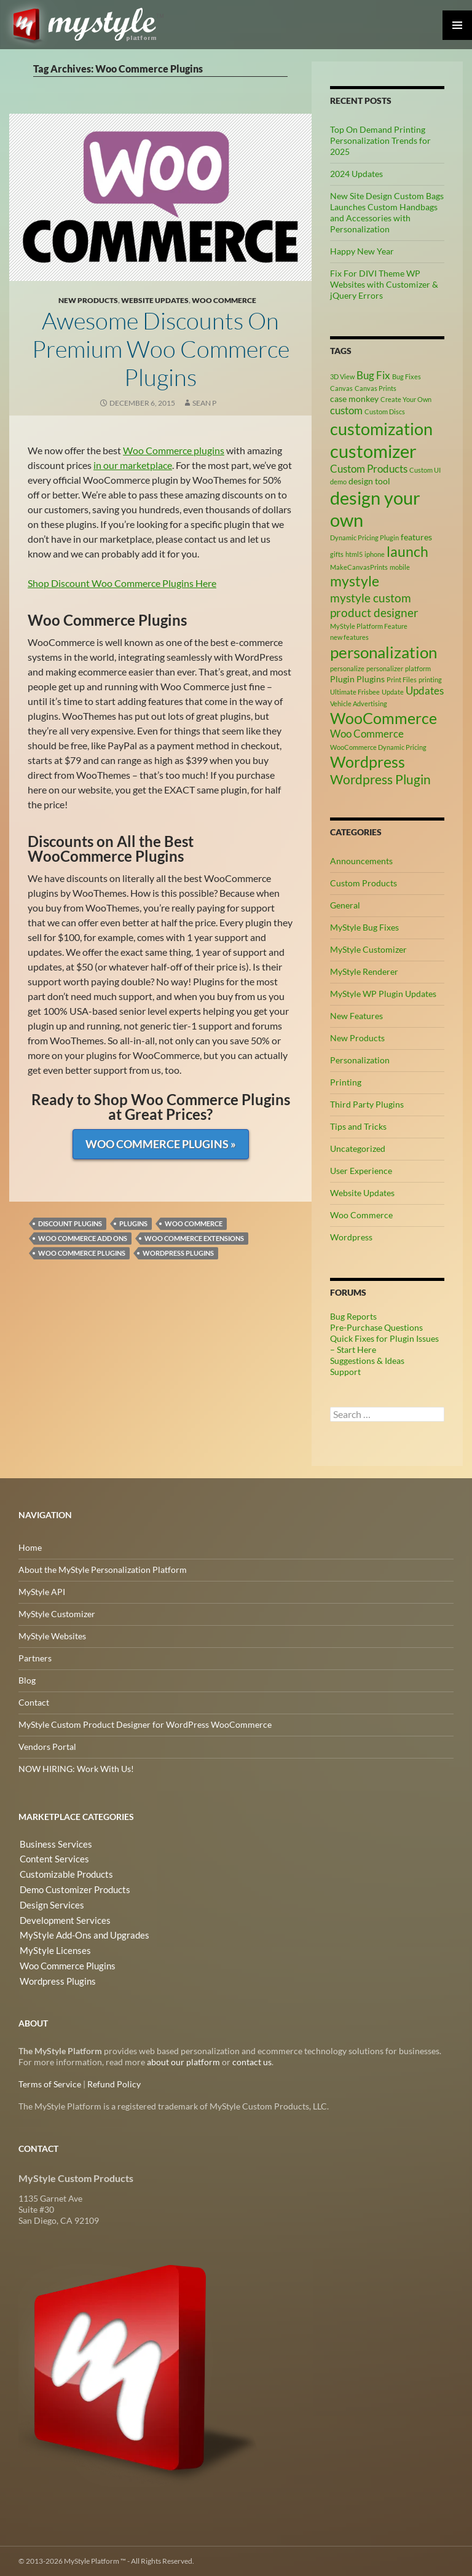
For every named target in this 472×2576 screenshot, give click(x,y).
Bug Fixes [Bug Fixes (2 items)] (406, 376)
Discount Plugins (70, 1223)
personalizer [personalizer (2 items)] (384, 668)
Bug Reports (353, 1316)
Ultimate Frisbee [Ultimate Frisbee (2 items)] (355, 692)
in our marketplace (132, 465)
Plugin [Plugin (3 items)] (342, 679)
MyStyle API (41, 1591)
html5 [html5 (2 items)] (354, 554)
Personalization (360, 1060)
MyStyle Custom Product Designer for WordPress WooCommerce (145, 1724)
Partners (35, 1658)
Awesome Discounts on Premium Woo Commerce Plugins (160, 348)
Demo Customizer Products (71, 1888)
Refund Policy (114, 2084)
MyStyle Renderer (364, 971)
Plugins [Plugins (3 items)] (370, 679)
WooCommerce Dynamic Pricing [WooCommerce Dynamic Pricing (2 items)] (378, 747)
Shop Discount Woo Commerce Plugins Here (122, 583)
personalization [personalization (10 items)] (383, 652)
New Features (356, 1015)
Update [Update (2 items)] (393, 692)
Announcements (361, 861)
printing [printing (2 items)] (430, 679)
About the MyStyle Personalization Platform (102, 1569)
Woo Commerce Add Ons (82, 1238)
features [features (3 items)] (416, 537)
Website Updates (155, 300)
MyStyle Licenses (50, 1947)
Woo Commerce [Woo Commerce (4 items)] (367, 734)
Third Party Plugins (367, 1104)
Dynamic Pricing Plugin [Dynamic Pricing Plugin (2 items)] (364, 538)
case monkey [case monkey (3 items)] (354, 398)
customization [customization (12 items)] (381, 429)
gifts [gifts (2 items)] (337, 554)
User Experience (361, 1170)
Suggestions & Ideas (367, 1360)
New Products (88, 300)
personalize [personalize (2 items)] (347, 668)
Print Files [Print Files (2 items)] (402, 679)
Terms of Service (49, 2084)
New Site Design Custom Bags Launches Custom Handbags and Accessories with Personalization (387, 212)
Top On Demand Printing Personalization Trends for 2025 (380, 140)
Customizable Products (63, 1874)
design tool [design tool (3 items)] (369, 481)
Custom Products (363, 883)
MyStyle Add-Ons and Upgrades (79, 1933)
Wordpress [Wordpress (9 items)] (367, 762)
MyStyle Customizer (368, 949)
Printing (345, 1082)
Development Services (60, 1918)
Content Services (50, 1859)
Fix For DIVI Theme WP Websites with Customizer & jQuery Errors (384, 284)
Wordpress (351, 1237)
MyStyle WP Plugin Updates (383, 993)
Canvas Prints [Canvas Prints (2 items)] (375, 388)
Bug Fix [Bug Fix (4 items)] (373, 375)
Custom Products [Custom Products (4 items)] (368, 469)
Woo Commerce (224, 300)
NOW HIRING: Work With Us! (76, 1768)
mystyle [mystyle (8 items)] (354, 580)
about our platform (183, 2062)
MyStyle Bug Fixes (364, 927)
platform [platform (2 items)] (418, 668)
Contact (33, 1702)
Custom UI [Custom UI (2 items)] (425, 470)
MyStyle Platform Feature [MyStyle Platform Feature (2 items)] (368, 626)
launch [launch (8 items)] (407, 551)
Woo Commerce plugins (173, 450)
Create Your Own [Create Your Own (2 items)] (405, 399)
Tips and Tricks (358, 1126)
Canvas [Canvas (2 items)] (341, 388)
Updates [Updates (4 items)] (425, 691)
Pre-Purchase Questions (376, 1327)
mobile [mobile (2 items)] (400, 567)
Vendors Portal (47, 1746)
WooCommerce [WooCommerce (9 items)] (383, 718)
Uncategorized (357, 1148)
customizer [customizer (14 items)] (373, 451)
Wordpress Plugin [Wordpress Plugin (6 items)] (380, 779)
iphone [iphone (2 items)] (374, 554)
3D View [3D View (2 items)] (342, 376)
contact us (252, 2062)
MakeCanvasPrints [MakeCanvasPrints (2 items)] (359, 567)
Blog (27, 1680)
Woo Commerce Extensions (194, 1238)
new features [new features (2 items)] (349, 637)
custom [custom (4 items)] (346, 410)
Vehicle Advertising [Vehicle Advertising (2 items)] (358, 703)
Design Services (48, 1903)
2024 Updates (356, 173)
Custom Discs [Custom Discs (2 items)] (384, 412)
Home (30, 1547)
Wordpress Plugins (178, 1253)
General (345, 905)
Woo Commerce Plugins (81, 1253)
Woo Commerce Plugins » (160, 1144)
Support (345, 1371)
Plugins (133, 1223)
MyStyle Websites (52, 1636)
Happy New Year (362, 251)
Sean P (204, 403)
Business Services (51, 1844)
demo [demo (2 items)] (338, 482)
